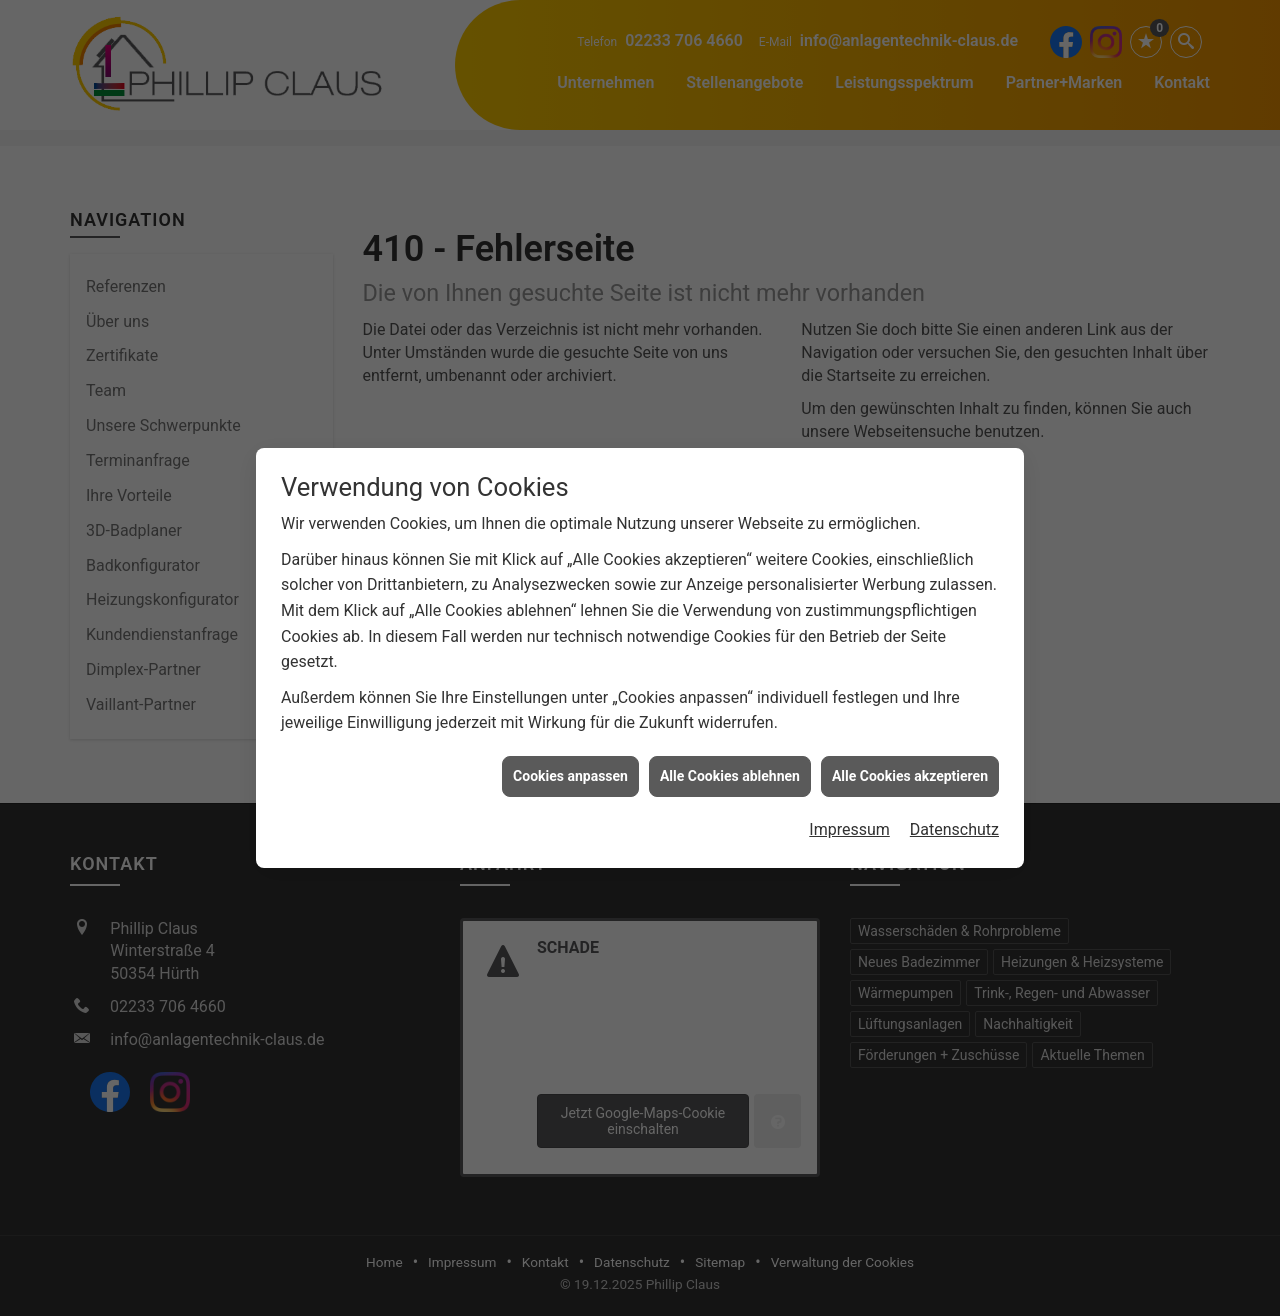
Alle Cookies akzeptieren (910, 768)
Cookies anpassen (570, 768)
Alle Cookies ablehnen (730, 768)
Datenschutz (954, 822)
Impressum (849, 822)
